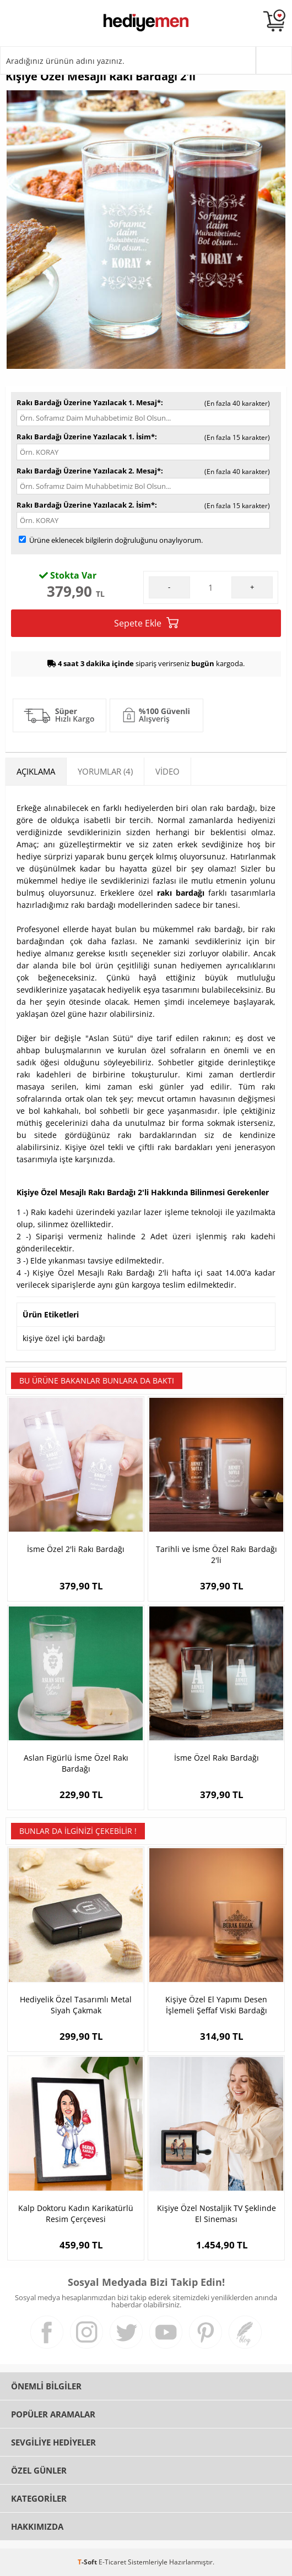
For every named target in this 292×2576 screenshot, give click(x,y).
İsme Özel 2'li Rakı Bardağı (76, 1549)
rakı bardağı (180, 892)
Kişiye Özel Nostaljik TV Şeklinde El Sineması (216, 2213)
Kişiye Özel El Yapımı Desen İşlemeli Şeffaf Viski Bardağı (216, 2005)
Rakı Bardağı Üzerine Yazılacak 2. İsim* (86, 505)
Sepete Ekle (146, 623)
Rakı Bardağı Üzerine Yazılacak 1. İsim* (86, 437)
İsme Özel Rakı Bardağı (216, 1757)
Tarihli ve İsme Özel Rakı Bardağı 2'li (216, 1554)
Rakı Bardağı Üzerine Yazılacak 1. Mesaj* (89, 402)
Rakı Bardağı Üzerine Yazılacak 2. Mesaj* (89, 471)
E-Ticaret (112, 2562)
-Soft (88, 2562)
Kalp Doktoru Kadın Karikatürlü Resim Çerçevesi (75, 2213)
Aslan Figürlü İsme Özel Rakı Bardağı (76, 1763)
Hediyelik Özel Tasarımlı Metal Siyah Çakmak (76, 2005)
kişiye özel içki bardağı (64, 1338)
